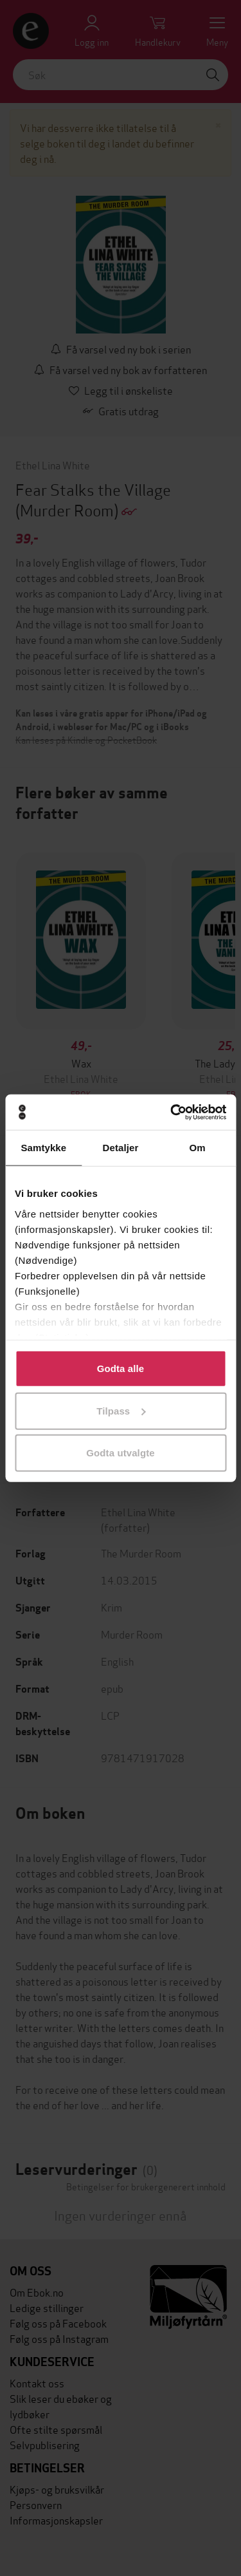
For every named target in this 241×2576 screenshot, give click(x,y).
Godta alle (121, 1368)
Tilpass (120, 1410)
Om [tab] (198, 1147)
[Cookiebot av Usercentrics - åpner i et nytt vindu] (171, 1112)
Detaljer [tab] (121, 1147)
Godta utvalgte (120, 1452)
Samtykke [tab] (43, 1147)
